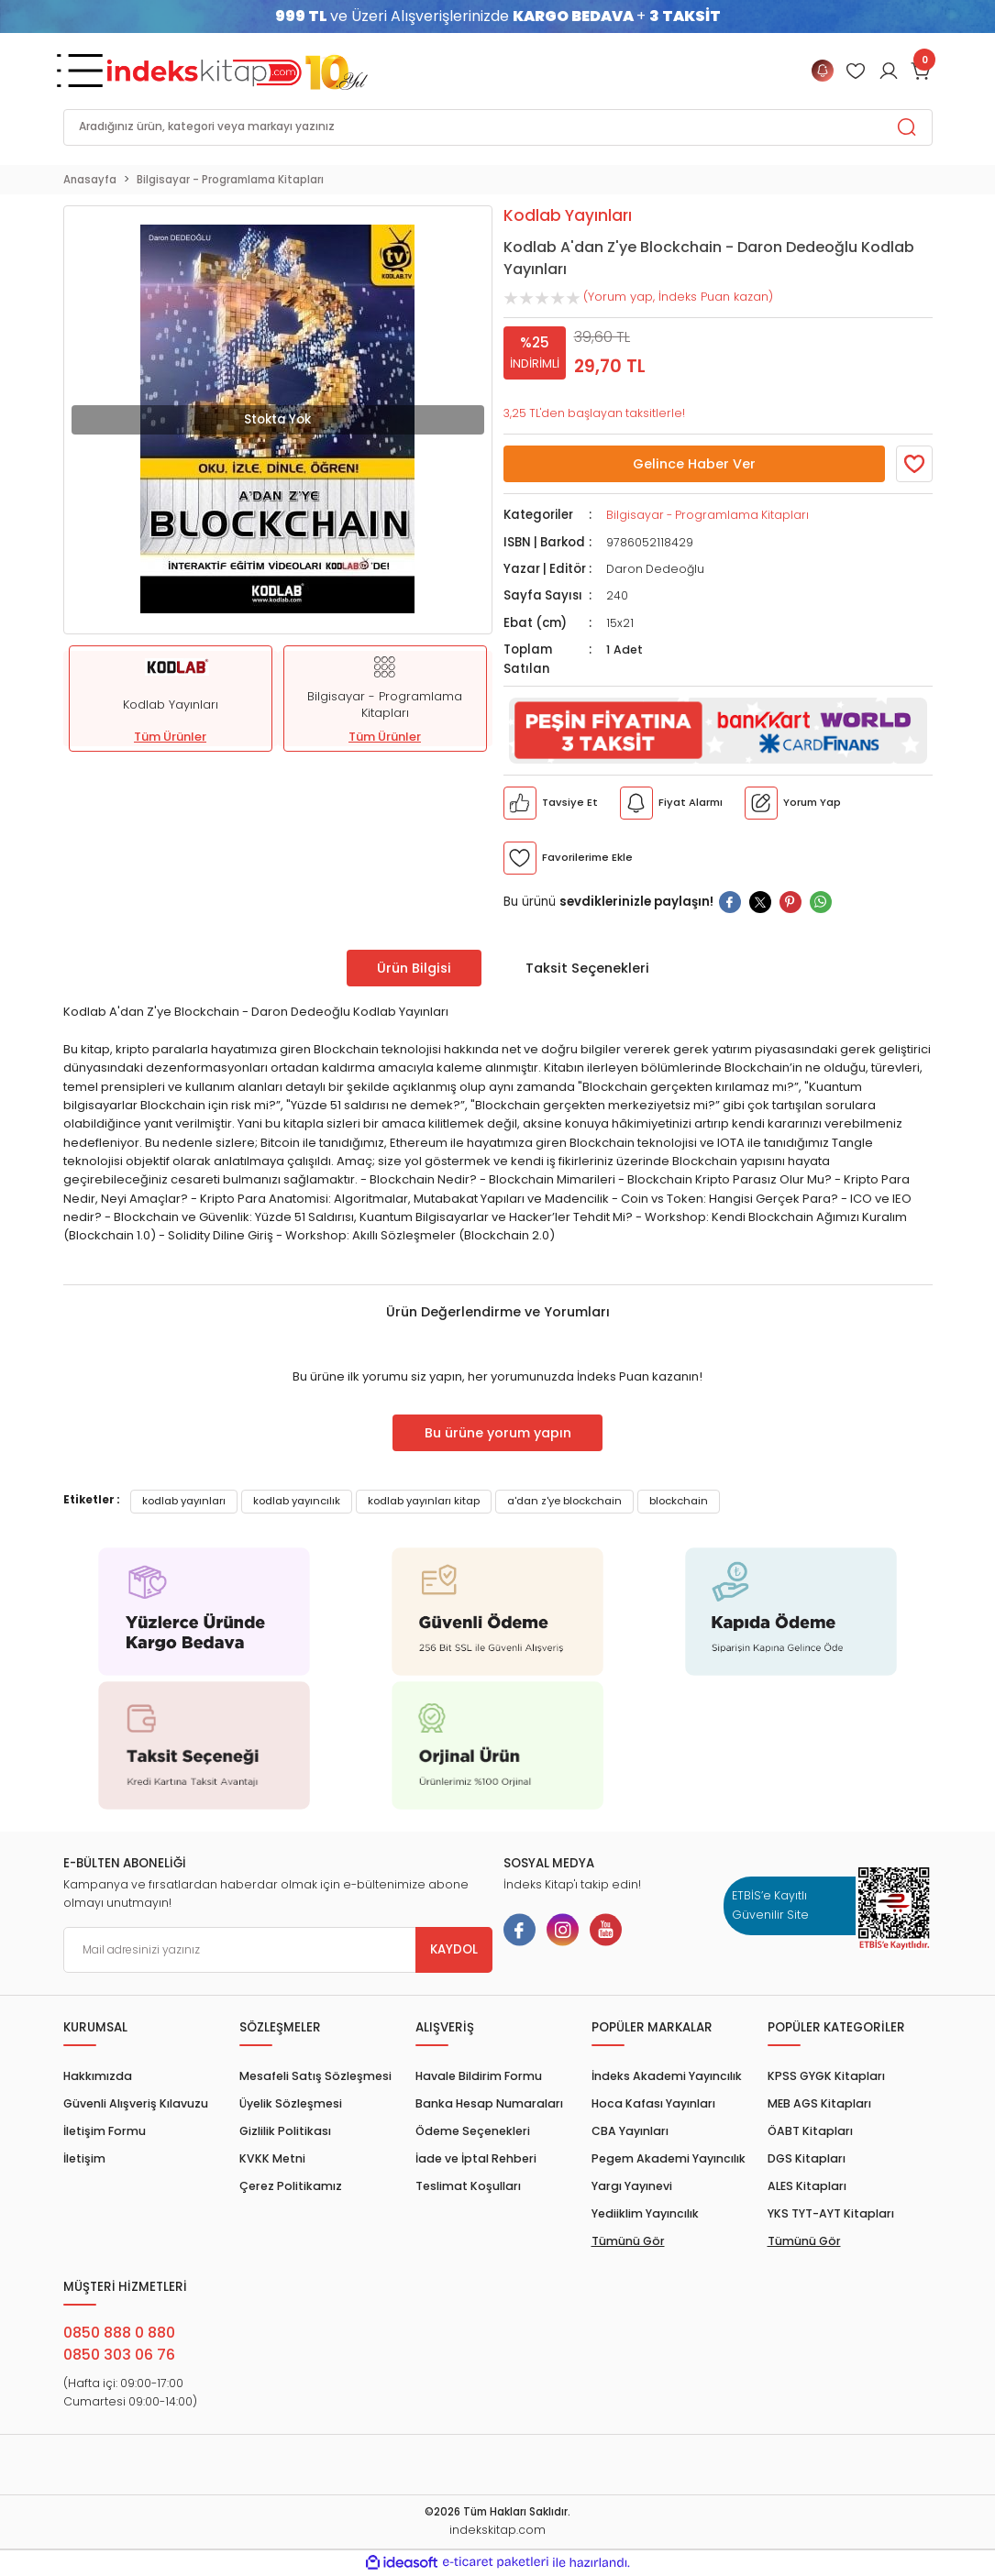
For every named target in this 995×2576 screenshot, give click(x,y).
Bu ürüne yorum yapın (498, 1433)
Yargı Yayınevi (631, 2186)
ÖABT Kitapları (810, 2131)
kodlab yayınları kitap (424, 1500)
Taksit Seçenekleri (587, 968)
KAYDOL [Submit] (454, 1949)
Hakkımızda (97, 2076)
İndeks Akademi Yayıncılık (666, 2076)
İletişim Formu (104, 2131)
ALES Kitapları (807, 2186)
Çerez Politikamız (290, 2186)
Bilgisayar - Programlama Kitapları (707, 515)
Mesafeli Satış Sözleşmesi (315, 2076)
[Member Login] (856, 71)
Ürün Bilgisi (414, 968)
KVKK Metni (272, 2158)
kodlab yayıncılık (296, 1500)
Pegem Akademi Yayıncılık (668, 2158)
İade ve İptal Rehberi (475, 2158)
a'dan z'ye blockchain (564, 1500)
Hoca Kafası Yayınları (653, 2103)
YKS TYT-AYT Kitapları (831, 2213)
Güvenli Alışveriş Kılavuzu (135, 2103)
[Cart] (922, 71)
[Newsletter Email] (277, 1950)
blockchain (678, 1500)
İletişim (84, 2158)
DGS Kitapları (807, 2158)
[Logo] (237, 70)
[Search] (498, 127)
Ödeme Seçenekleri (472, 2131)
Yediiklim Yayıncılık (645, 2213)
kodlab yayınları (184, 1500)
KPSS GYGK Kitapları (826, 2076)
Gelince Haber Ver (694, 464)
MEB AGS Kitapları (819, 2103)
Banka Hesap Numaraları (489, 2103)
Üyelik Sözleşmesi (290, 2103)
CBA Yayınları (630, 2131)
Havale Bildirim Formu (478, 2076)
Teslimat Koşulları (468, 2186)
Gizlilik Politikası (285, 2131)
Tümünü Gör (628, 2241)
